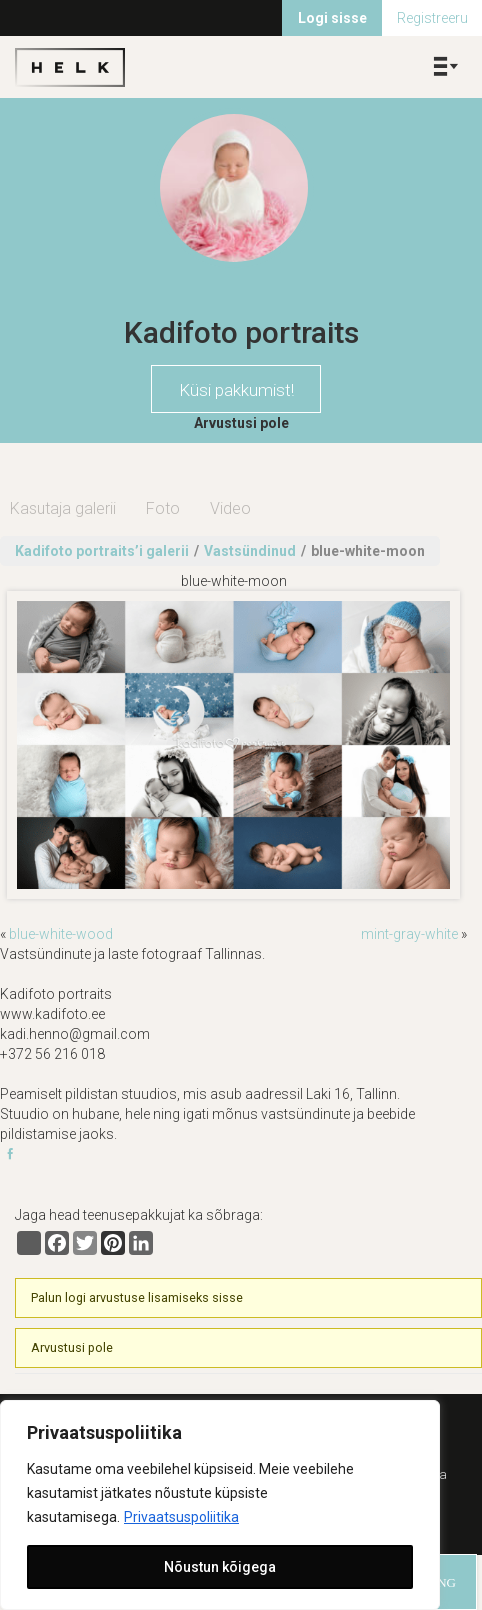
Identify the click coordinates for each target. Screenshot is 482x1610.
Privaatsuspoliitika (181, 1517)
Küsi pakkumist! (236, 390)
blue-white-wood (61, 934)
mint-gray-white (409, 934)
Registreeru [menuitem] (432, 18)
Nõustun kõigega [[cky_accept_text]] (220, 1567)
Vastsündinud (250, 551)
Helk (70, 67)
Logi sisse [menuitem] (332, 18)
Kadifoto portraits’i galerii (102, 551)
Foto (163, 508)
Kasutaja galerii (63, 508)
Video (230, 508)
